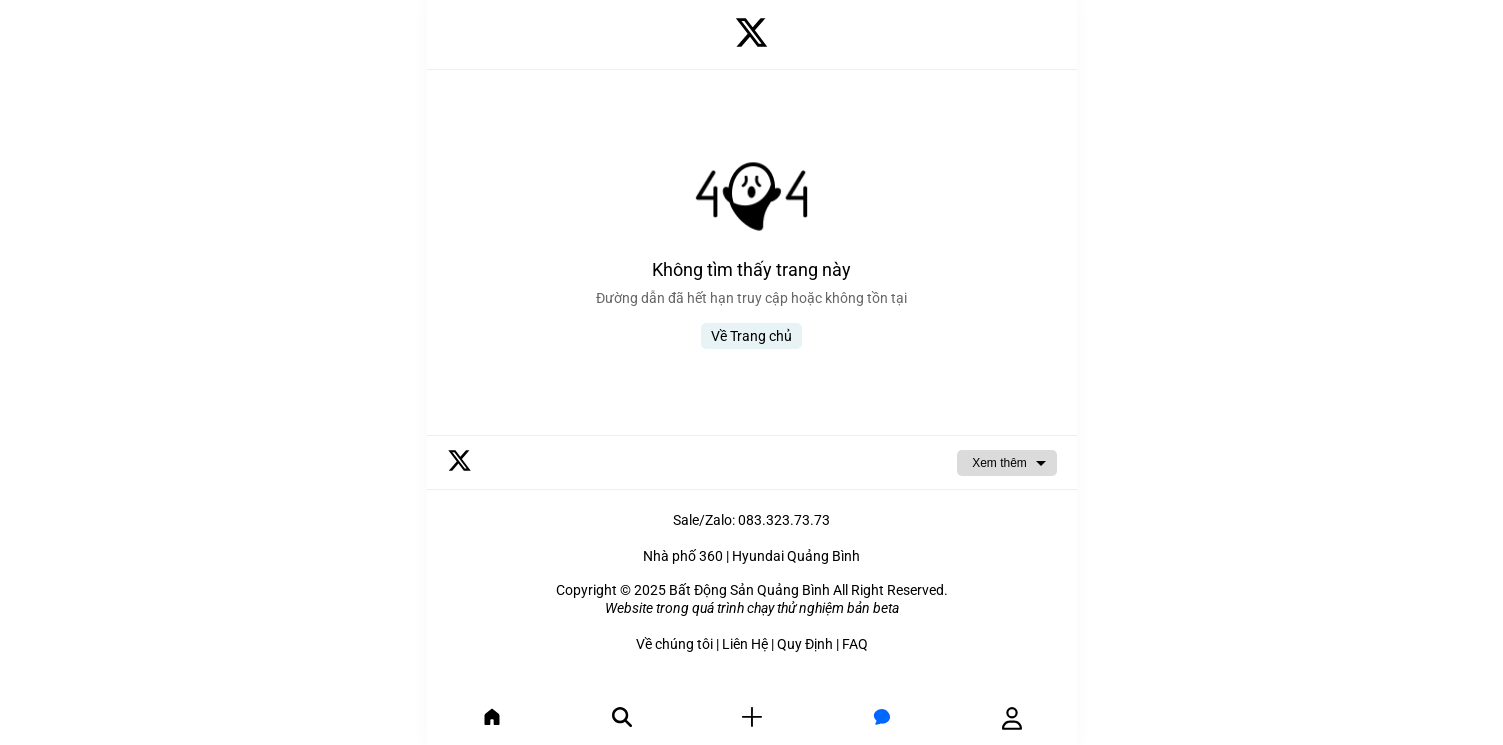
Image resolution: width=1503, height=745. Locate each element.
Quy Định (805, 644)
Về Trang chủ (751, 336)
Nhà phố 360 (683, 556)
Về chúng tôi (674, 644)
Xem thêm (999, 463)
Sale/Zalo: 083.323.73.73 (751, 520)
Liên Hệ (745, 644)
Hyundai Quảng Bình (796, 556)
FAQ (855, 644)
